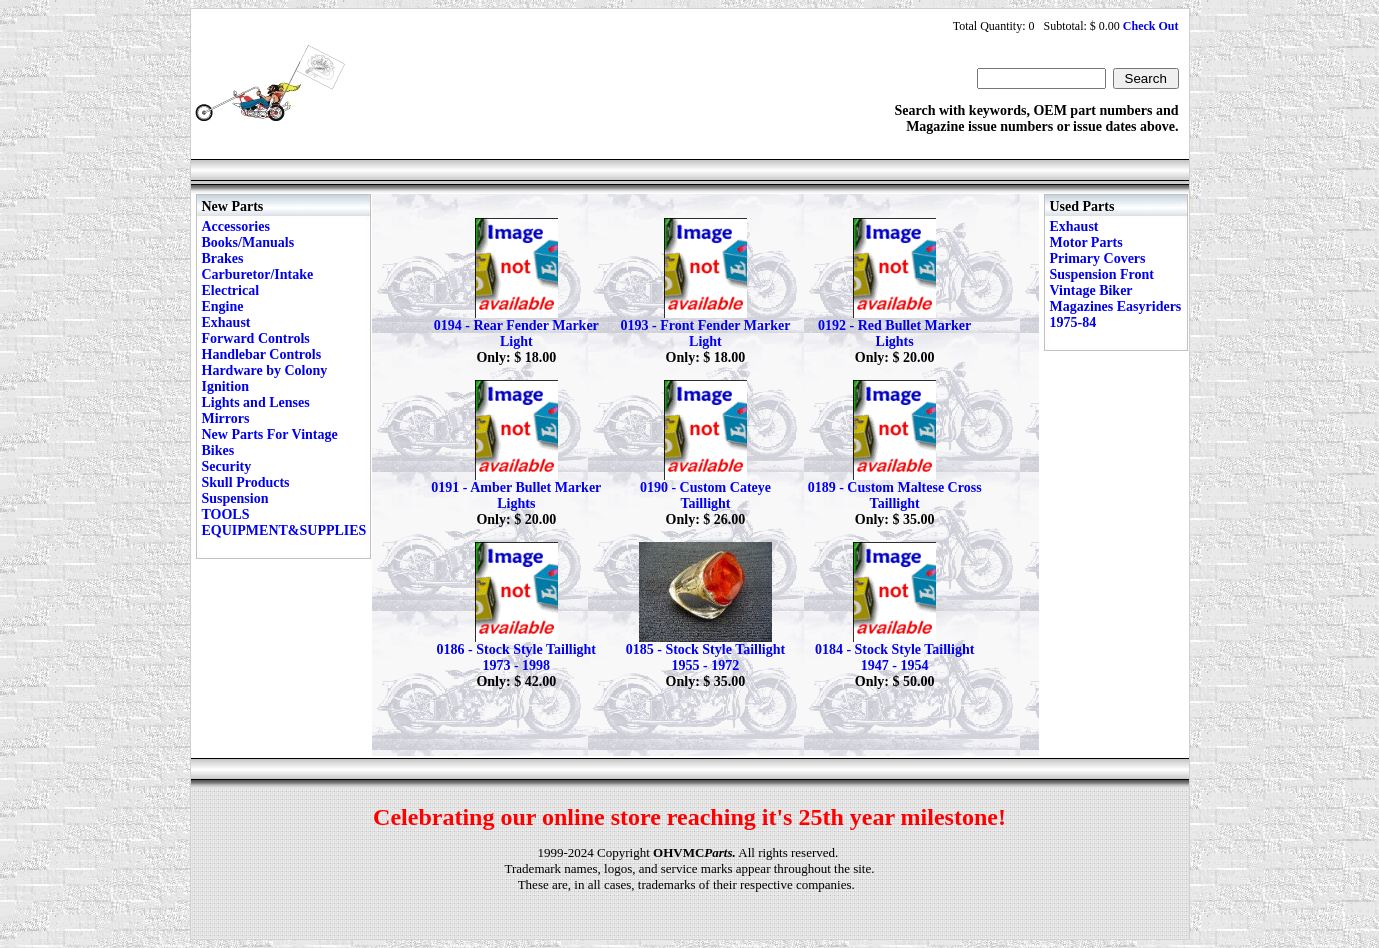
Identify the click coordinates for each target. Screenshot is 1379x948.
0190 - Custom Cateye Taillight (705, 495)
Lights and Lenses (256, 402)
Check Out (1151, 26)
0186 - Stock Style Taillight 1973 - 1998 (516, 657)
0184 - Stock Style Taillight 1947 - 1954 (894, 657)
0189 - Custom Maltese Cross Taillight (895, 495)
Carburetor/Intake (258, 274)
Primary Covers (1098, 258)
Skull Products (246, 482)
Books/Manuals (248, 242)
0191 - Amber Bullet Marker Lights (516, 495)
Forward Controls (256, 338)
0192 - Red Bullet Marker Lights (894, 333)
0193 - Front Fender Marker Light (706, 333)
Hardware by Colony (265, 370)
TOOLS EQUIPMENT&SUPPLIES (284, 522)
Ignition (225, 386)
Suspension (235, 498)
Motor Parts (1086, 242)
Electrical (231, 290)
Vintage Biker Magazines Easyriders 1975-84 (1116, 306)
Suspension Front (1102, 274)
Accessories (236, 226)
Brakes (223, 258)
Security (227, 466)
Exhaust (226, 322)
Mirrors (226, 418)
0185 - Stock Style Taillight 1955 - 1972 (705, 657)
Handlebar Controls (262, 354)
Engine (223, 306)
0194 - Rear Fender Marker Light (516, 333)
